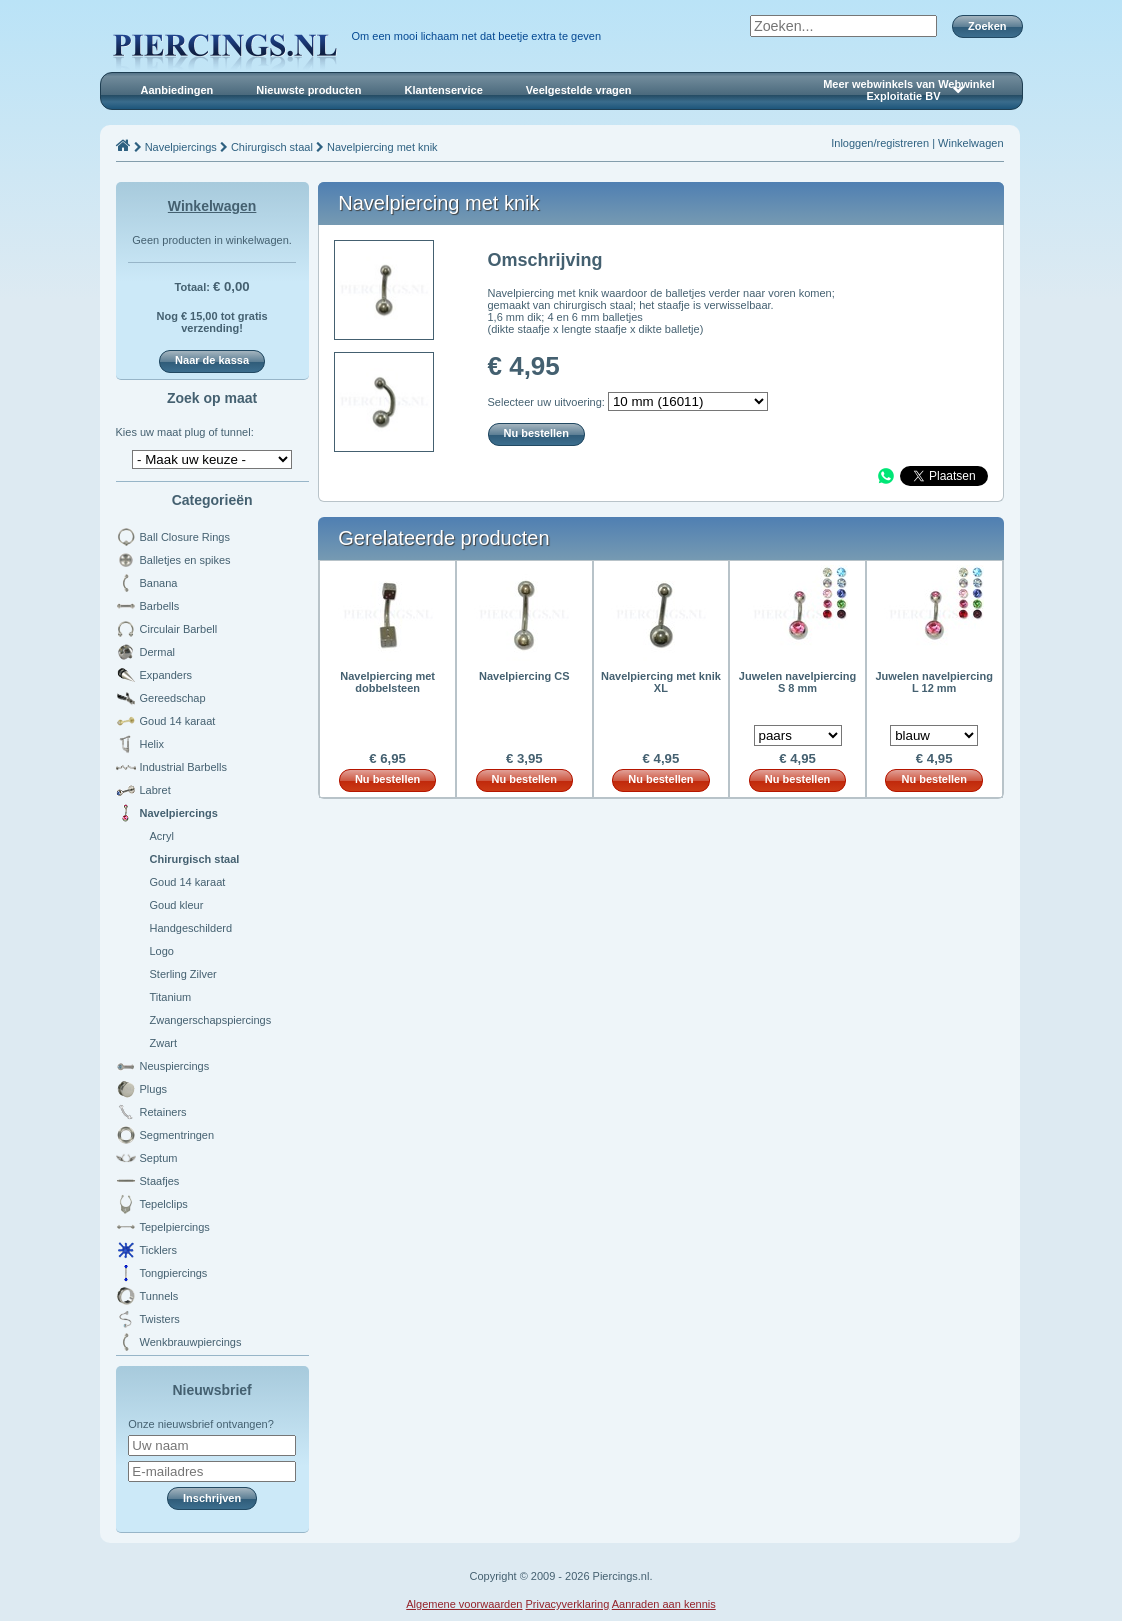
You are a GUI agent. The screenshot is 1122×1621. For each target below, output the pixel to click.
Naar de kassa (212, 360)
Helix (152, 744)
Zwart (164, 1043)
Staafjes (160, 1181)
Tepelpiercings (175, 1227)
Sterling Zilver (183, 974)
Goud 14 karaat (178, 721)
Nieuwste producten (308, 90)
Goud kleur (177, 905)
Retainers (163, 1112)
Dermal (157, 652)
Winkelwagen (970, 143)
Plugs (154, 1089)
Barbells (160, 606)
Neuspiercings (175, 1066)
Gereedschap (173, 698)
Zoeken (987, 26)
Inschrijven (212, 1498)
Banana (159, 583)
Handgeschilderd (191, 928)
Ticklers (158, 1250)
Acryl (162, 836)
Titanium (171, 997)
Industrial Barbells (183, 767)
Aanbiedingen (177, 90)
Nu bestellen (536, 433)
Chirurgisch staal (272, 147)
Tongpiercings (174, 1273)
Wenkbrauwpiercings (191, 1342)
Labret (155, 790)
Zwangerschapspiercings (211, 1020)
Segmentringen (177, 1135)
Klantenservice (443, 90)
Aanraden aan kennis (664, 1604)
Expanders (166, 675)
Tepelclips (164, 1204)
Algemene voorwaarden (464, 1604)
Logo (162, 951)
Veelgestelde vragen (579, 90)
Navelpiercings (181, 147)
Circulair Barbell (179, 629)
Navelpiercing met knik (382, 147)
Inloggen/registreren (880, 143)
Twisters (160, 1319)
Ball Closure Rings (185, 537)
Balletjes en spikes (185, 560)
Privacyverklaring (568, 1604)
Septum (159, 1158)
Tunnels (159, 1296)
